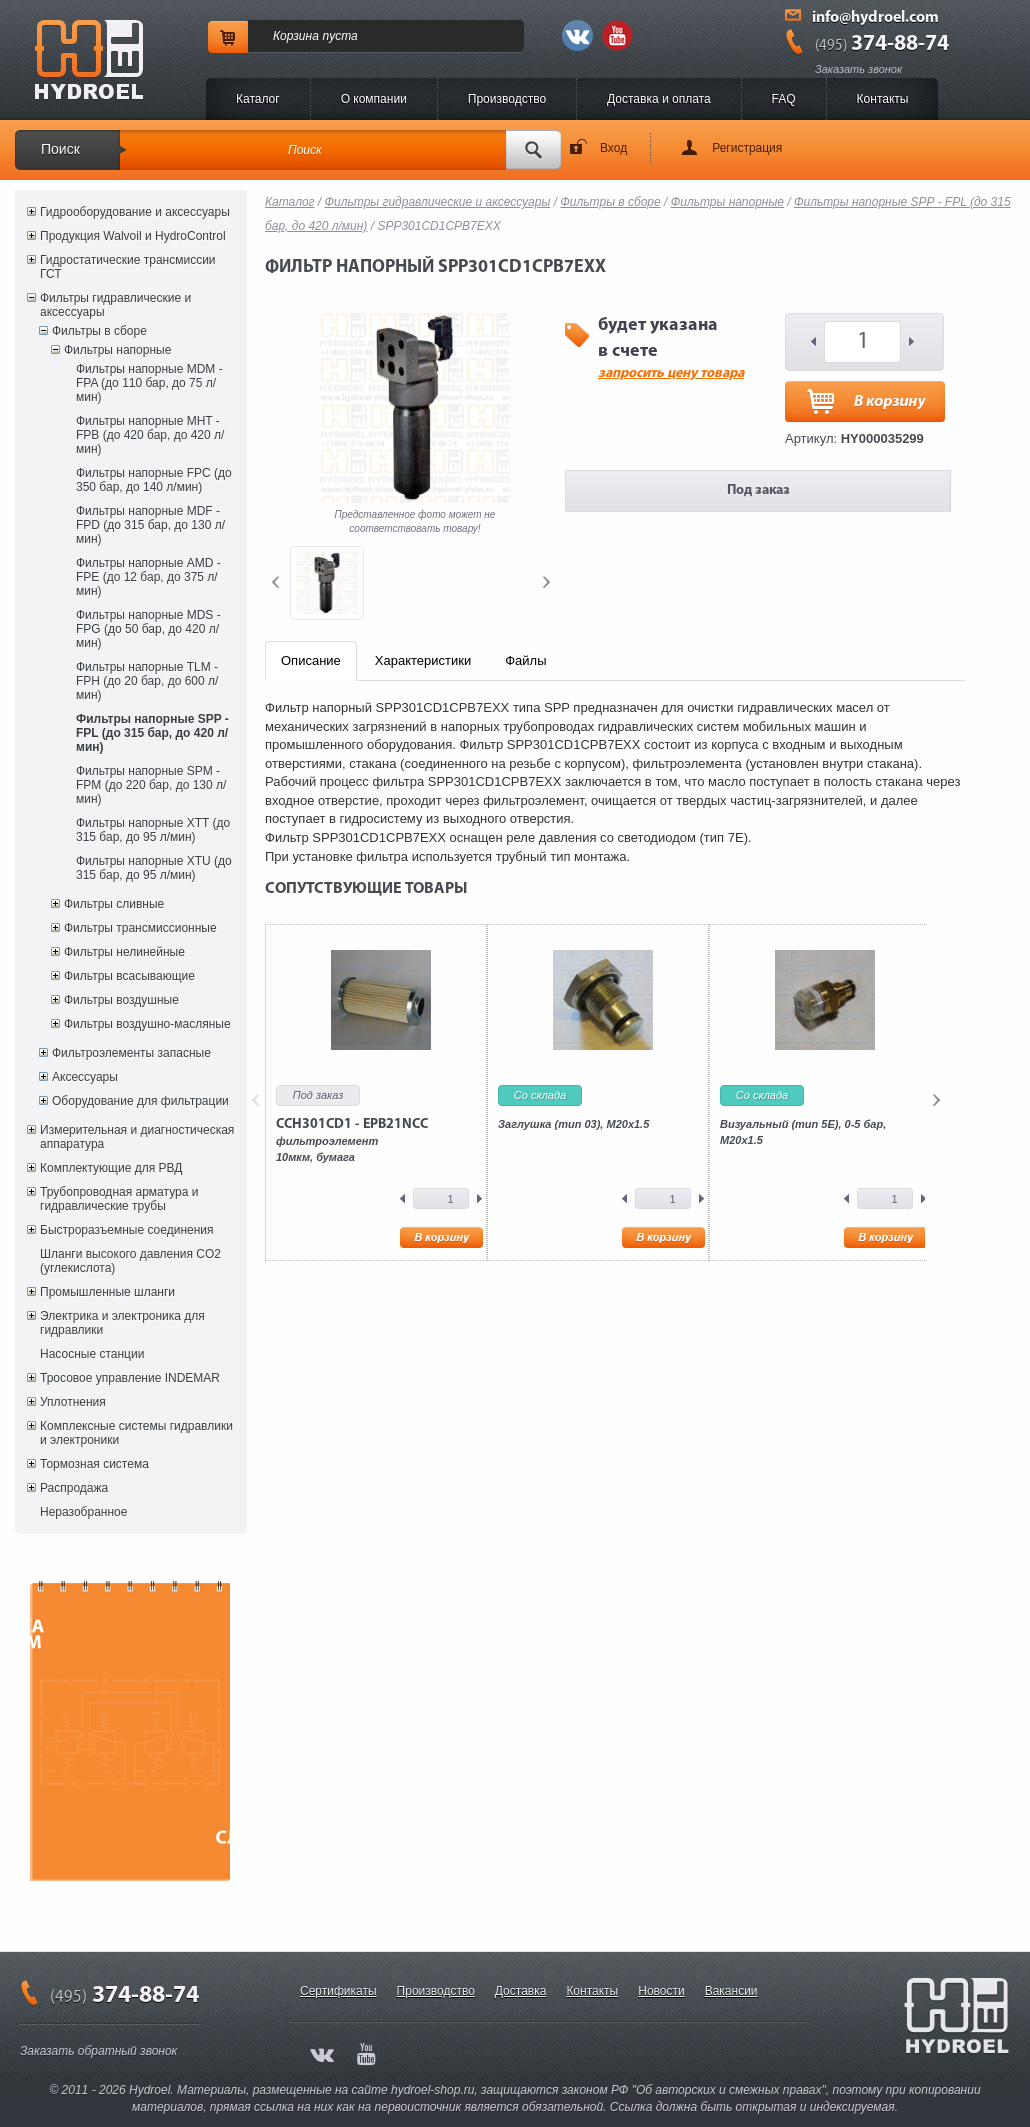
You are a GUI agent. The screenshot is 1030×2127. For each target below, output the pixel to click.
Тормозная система (94, 1464)
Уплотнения (73, 1402)
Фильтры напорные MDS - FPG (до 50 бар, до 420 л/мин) (148, 629)
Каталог (258, 99)
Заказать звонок (858, 69)
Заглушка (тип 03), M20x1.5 (573, 1124)
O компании (374, 99)
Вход (613, 148)
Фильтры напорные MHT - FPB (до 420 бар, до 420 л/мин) (150, 435)
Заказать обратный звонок (98, 2051)
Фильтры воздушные (121, 1000)
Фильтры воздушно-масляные (147, 1024)
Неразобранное (83, 1512)
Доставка (521, 1991)
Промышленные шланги (107, 1292)
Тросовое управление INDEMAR (130, 1378)
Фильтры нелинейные (124, 952)
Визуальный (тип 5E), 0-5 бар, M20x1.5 (803, 1132)
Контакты (883, 99)
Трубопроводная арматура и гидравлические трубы (119, 1199)
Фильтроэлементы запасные (131, 1053)
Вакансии (731, 1991)
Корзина (296, 36)
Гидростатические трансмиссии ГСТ (128, 267)
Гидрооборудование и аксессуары (135, 212)
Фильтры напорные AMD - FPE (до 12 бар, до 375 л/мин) (148, 577)
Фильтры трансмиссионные (140, 928)
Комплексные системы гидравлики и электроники (136, 1433)
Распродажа (74, 1488)
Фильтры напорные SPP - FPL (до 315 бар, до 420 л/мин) (152, 733)
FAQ (784, 99)
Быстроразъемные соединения (127, 1230)
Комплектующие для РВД (111, 1168)
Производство (507, 99)
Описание (311, 660)
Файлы (525, 660)
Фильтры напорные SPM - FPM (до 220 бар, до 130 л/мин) (151, 785)
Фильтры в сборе (99, 331)
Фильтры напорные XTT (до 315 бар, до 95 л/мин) (153, 830)
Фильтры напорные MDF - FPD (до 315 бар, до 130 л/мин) (150, 525)
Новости (661, 1991)
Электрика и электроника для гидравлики (122, 1323)
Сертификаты (338, 1991)
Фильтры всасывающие (129, 976)
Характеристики (423, 660)
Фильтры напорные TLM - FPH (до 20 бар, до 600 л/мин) (147, 681)
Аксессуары (85, 1077)
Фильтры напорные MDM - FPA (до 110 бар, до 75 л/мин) (149, 383)
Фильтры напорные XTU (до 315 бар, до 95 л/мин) (154, 868)
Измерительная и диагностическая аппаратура (137, 1137)
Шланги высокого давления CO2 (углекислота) (130, 1261)
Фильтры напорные (117, 350)
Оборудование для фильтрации (140, 1101)
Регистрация (747, 148)
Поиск (60, 149)
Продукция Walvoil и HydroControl (133, 236)
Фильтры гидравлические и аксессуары (115, 305)
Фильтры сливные (114, 904)
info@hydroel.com (875, 18)
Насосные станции (92, 1354)
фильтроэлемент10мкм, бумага (352, 1140)
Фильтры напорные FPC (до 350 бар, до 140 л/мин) (154, 480)
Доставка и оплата (659, 99)
